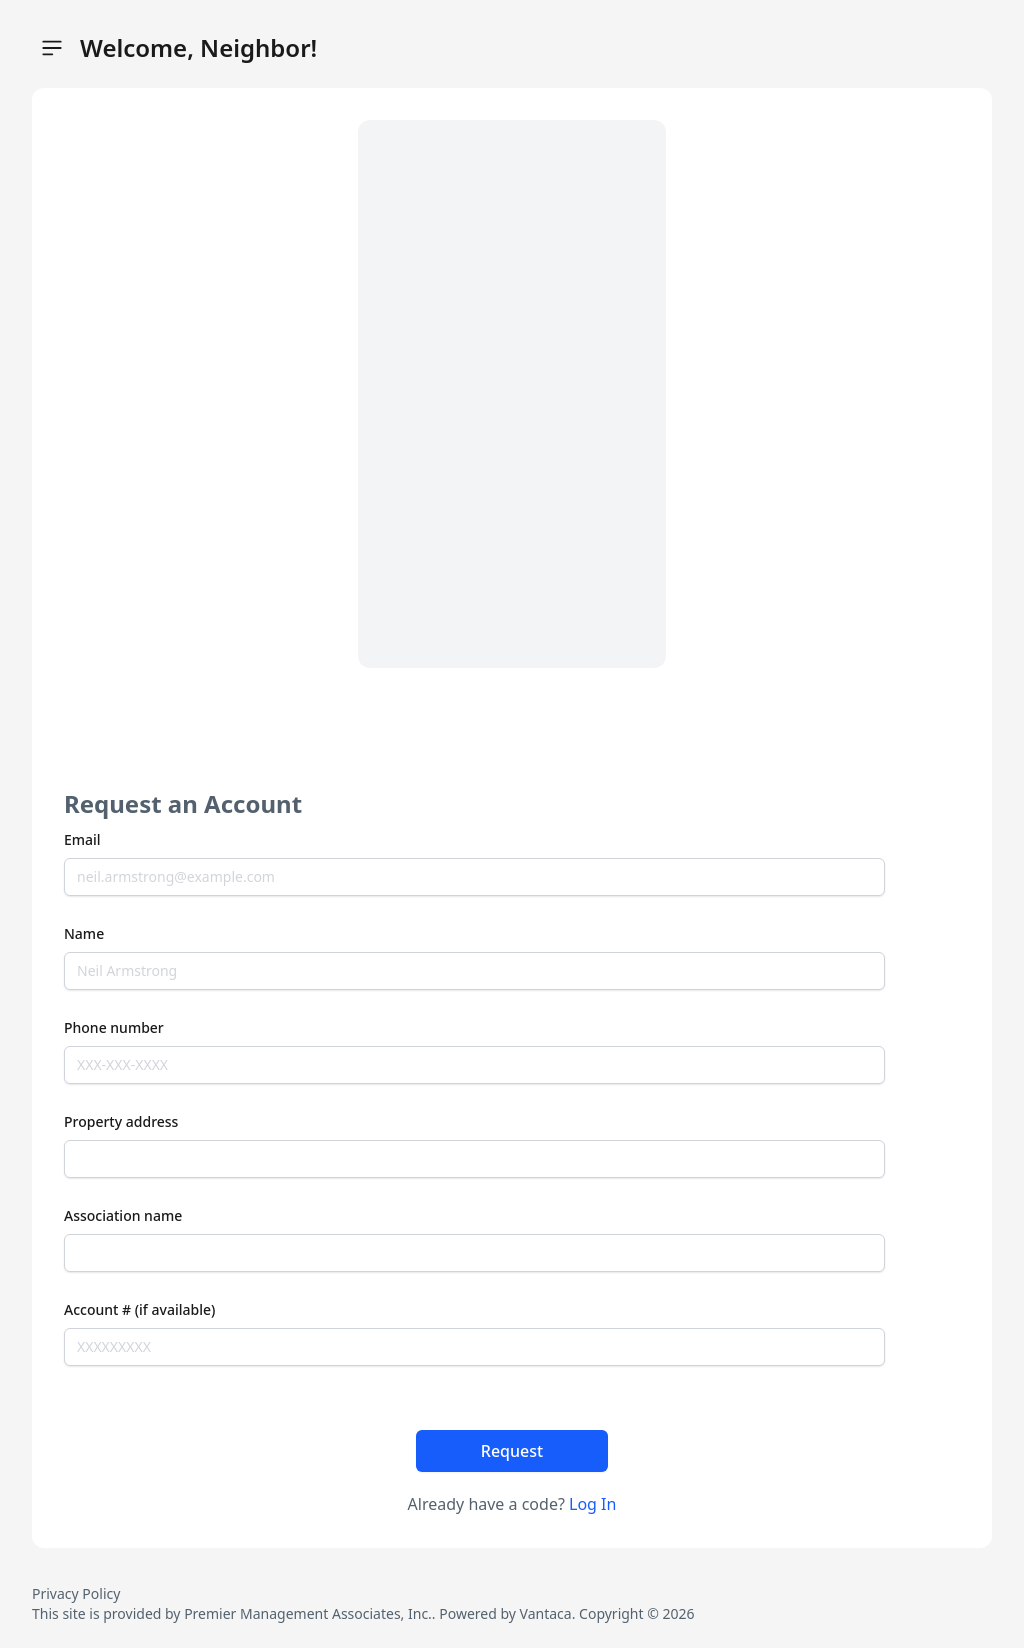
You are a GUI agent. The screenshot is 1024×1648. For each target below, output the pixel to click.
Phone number (114, 1027)
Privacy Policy (76, 1593)
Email (82, 839)
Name (84, 933)
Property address (121, 1121)
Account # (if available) (139, 1309)
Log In (592, 1504)
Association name (123, 1215)
